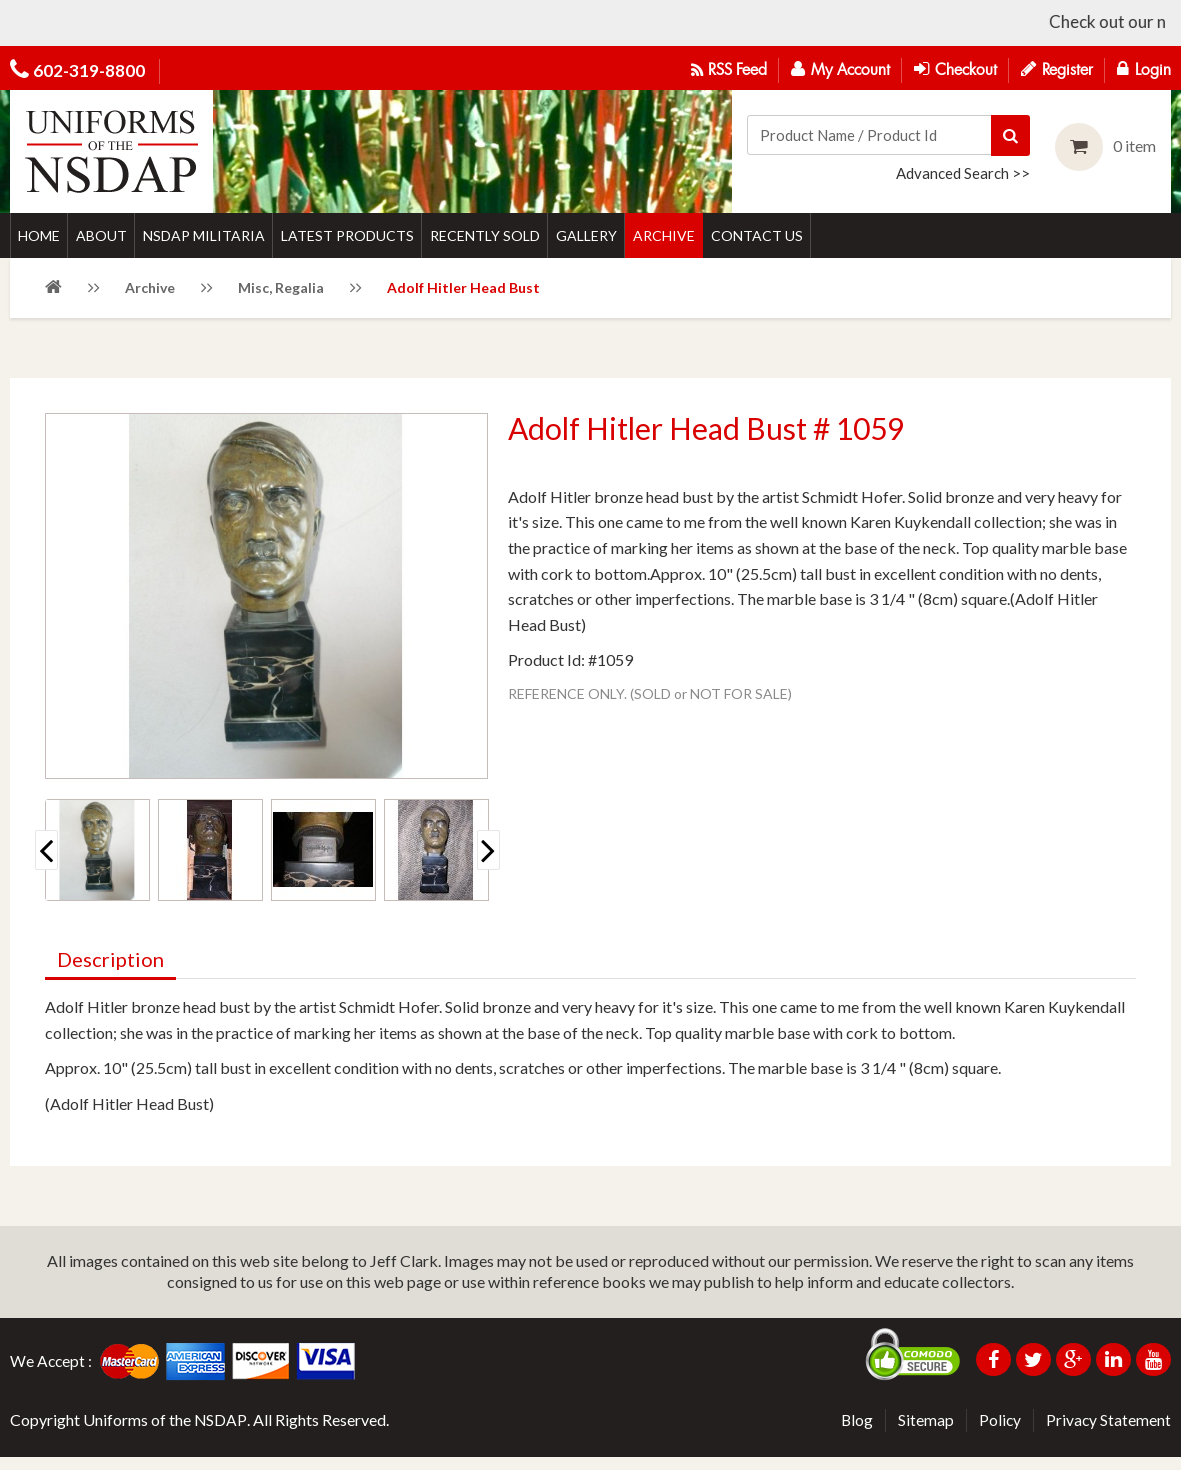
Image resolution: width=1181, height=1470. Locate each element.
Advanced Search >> (963, 172)
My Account (840, 69)
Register (1057, 69)
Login (1144, 69)
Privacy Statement (1108, 1433)
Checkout (955, 69)
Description (110, 973)
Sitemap (924, 1433)
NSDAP (221, 1433)
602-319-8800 (89, 70)
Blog (854, 1433)
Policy (998, 1433)
